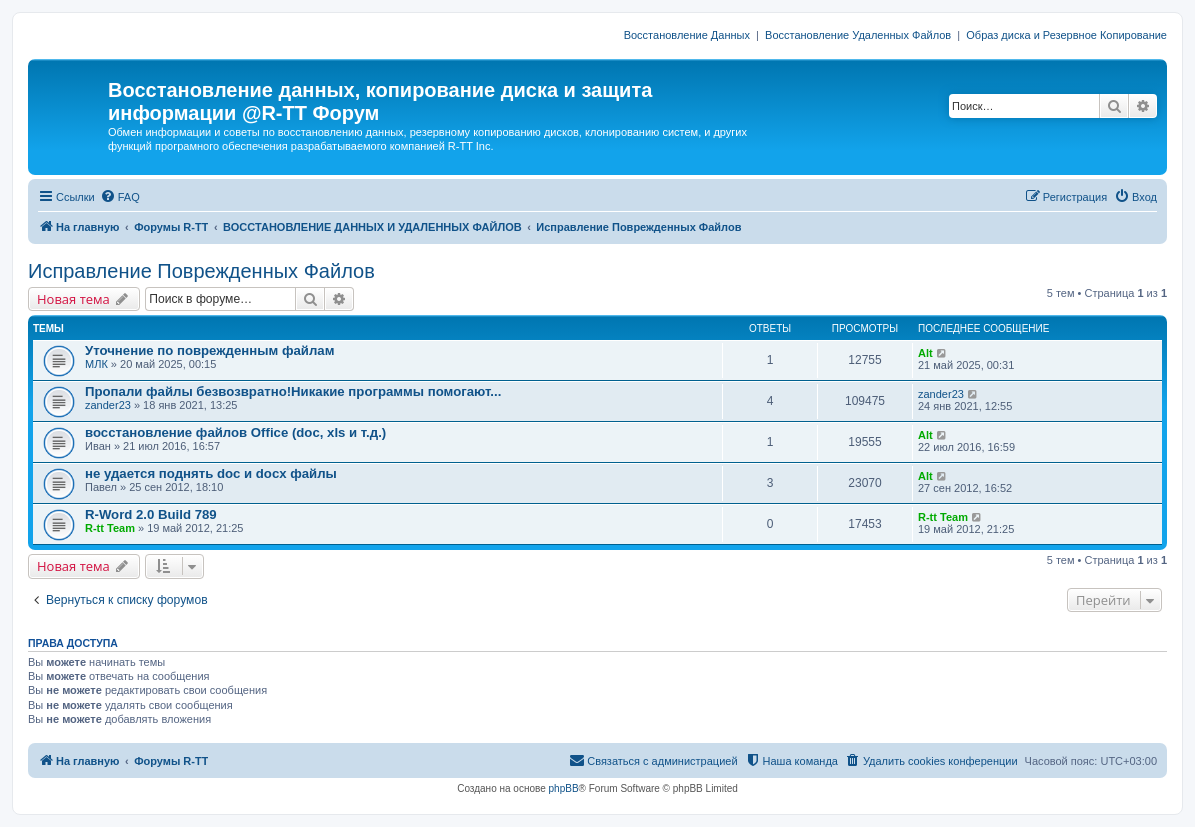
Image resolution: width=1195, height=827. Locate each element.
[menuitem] (120, 197)
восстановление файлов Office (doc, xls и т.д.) (235, 432)
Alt (925, 353)
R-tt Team (110, 528)
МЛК (96, 364)
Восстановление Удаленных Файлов (858, 35)
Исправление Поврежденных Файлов (201, 271)
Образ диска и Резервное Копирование (1066, 35)
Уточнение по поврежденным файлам (209, 350)
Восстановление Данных (687, 35)
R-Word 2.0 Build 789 (151, 514)
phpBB (564, 788)
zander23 (108, 405)
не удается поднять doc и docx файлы (211, 473)
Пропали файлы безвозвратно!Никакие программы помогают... (293, 391)
